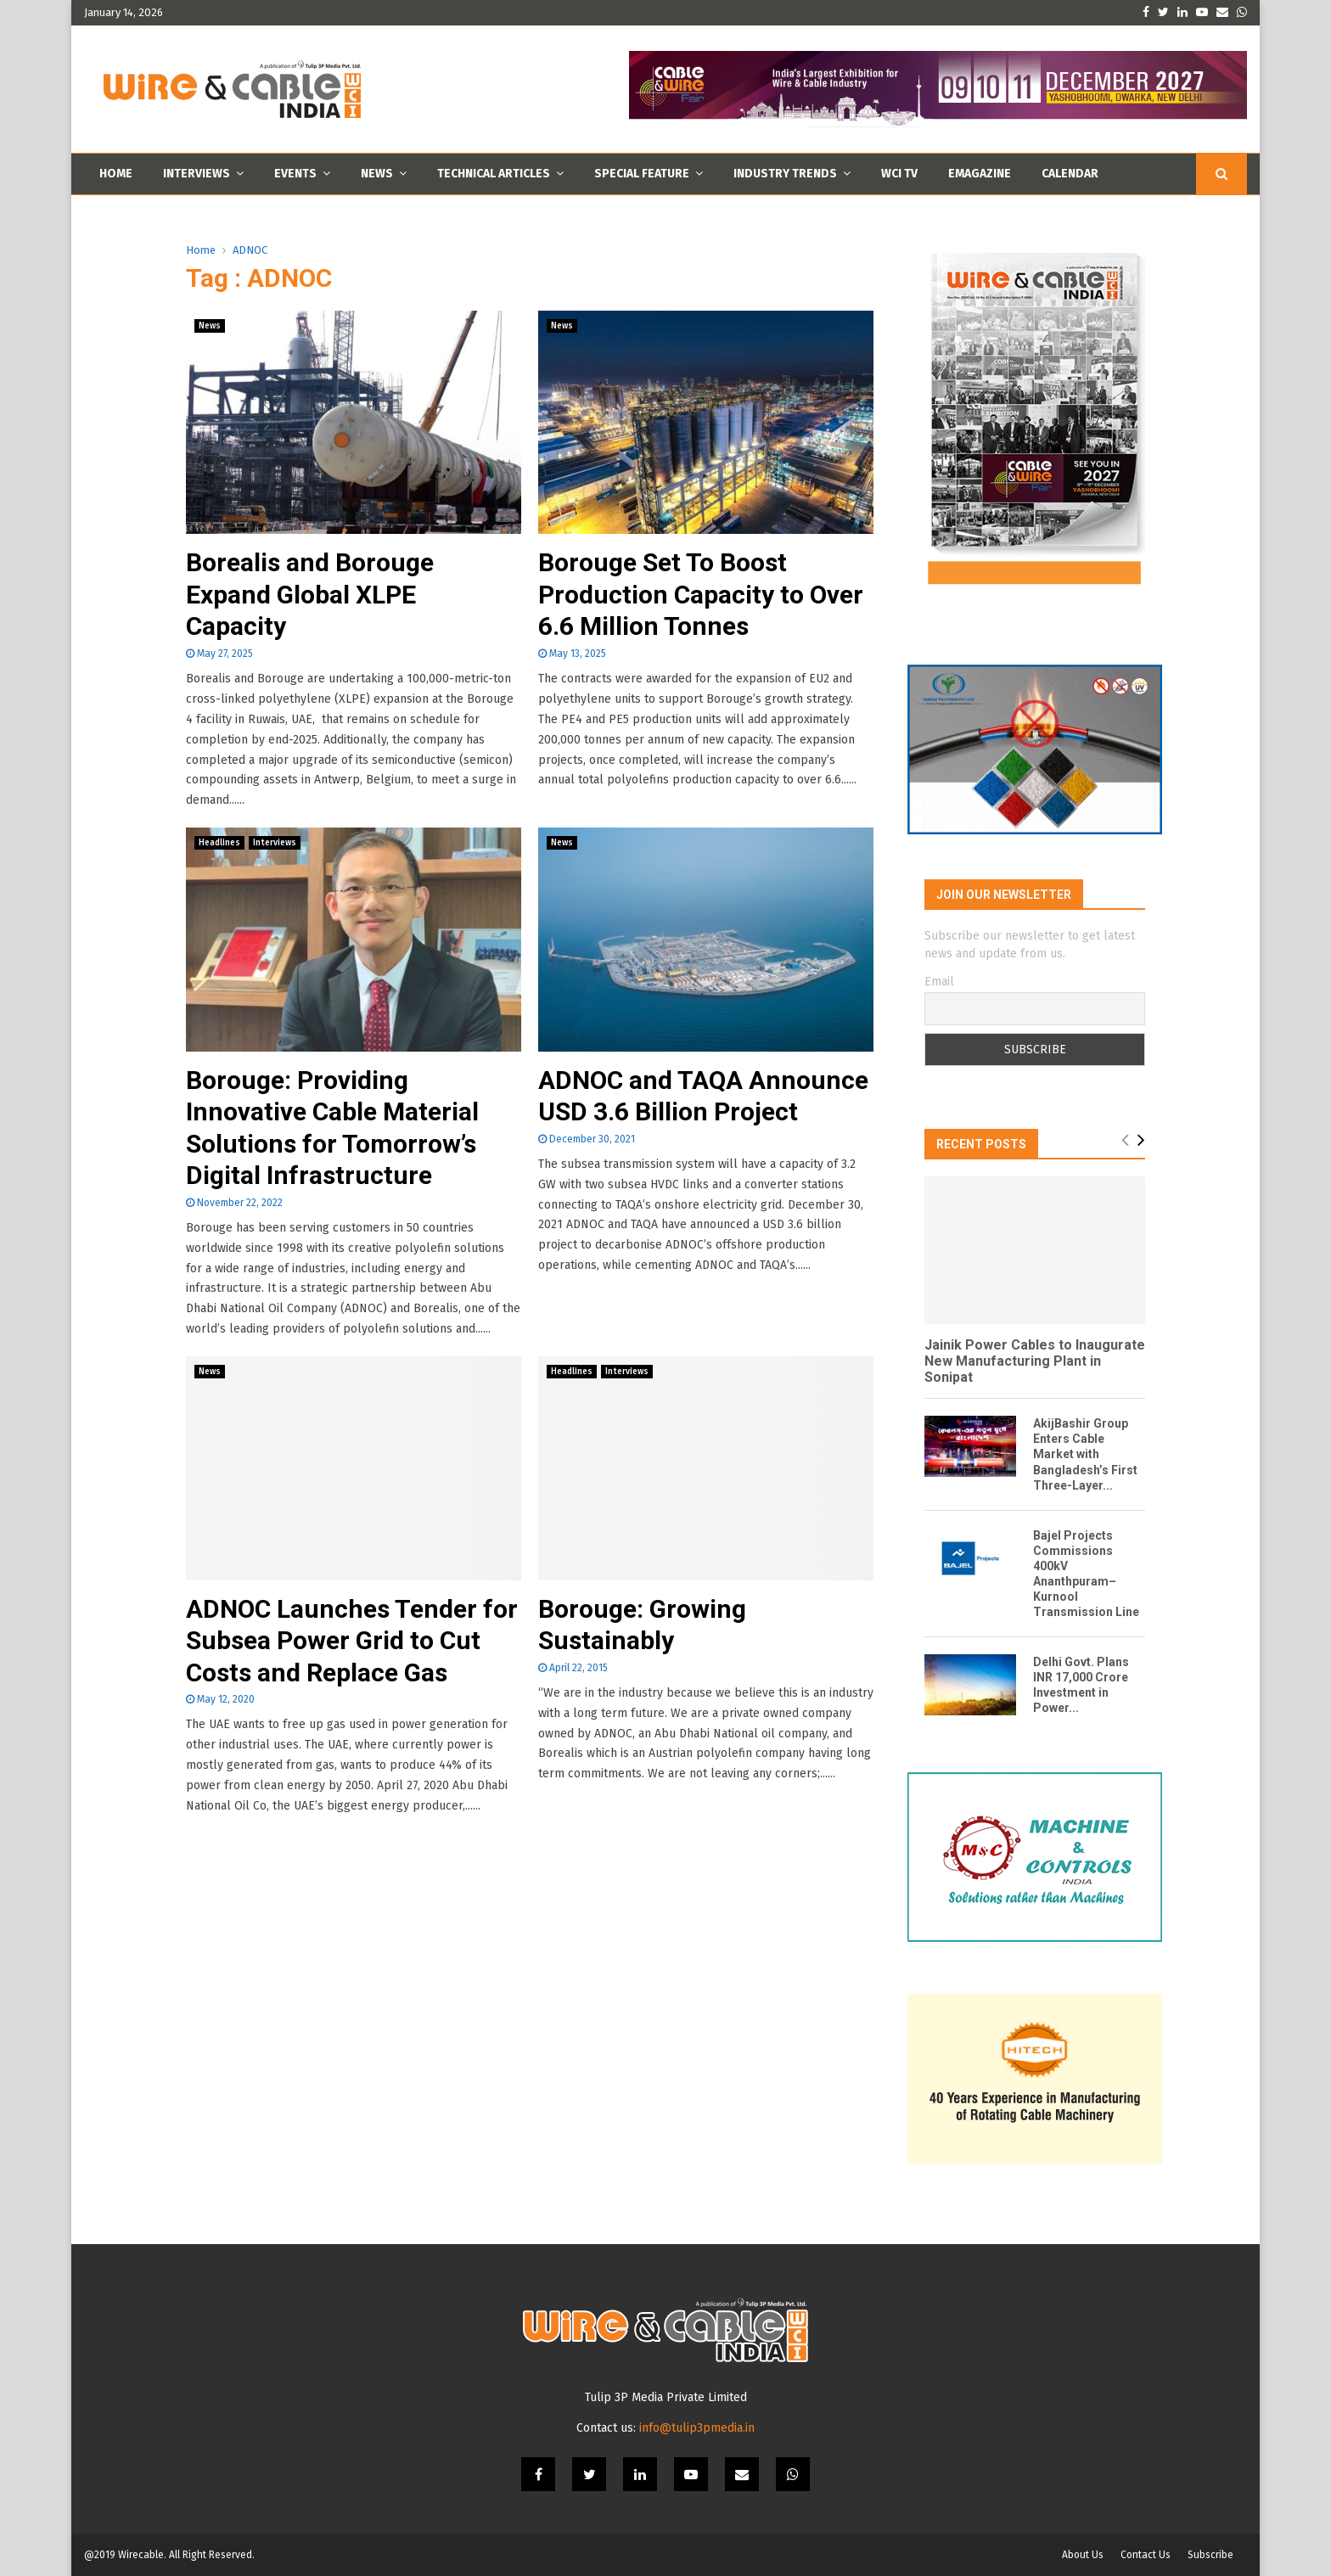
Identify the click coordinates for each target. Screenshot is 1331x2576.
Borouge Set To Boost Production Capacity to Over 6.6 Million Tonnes (700, 594)
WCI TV (899, 173)
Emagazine (979, 173)
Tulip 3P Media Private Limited (666, 2397)
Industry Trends (785, 173)
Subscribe (1210, 2555)
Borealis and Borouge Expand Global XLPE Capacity (310, 594)
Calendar (1070, 173)
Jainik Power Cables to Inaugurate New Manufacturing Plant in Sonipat (1034, 1361)
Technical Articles (493, 173)
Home (115, 173)
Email (939, 981)
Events (295, 173)
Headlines (219, 843)
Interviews (196, 173)
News (377, 173)
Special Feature (641, 173)
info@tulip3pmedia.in (697, 2428)
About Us (1083, 2555)
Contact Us (1145, 2555)
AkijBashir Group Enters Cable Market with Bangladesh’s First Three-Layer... (1085, 1454)
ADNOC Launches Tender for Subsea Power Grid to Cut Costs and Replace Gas (352, 1640)
